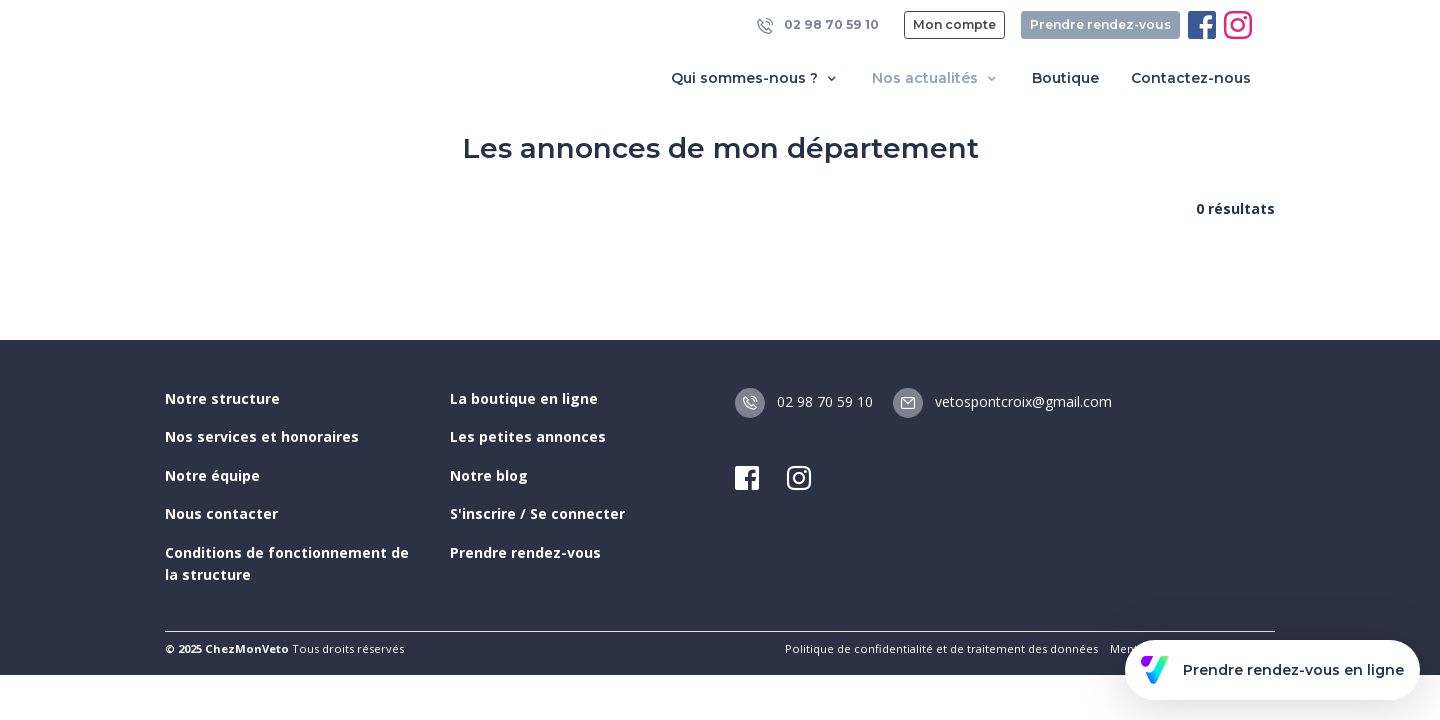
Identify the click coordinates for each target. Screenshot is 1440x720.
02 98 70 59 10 (818, 25)
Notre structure (222, 398)
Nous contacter (221, 513)
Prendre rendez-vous (1100, 24)
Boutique (1065, 78)
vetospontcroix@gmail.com (1002, 401)
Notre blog (489, 475)
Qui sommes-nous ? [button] (755, 78)
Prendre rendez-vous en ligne (1272, 670)
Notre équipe (212, 475)
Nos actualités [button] (936, 78)
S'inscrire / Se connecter (537, 513)
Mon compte (954, 24)
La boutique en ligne (524, 398)
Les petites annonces (528, 436)
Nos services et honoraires (262, 436)
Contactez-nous (1191, 78)
